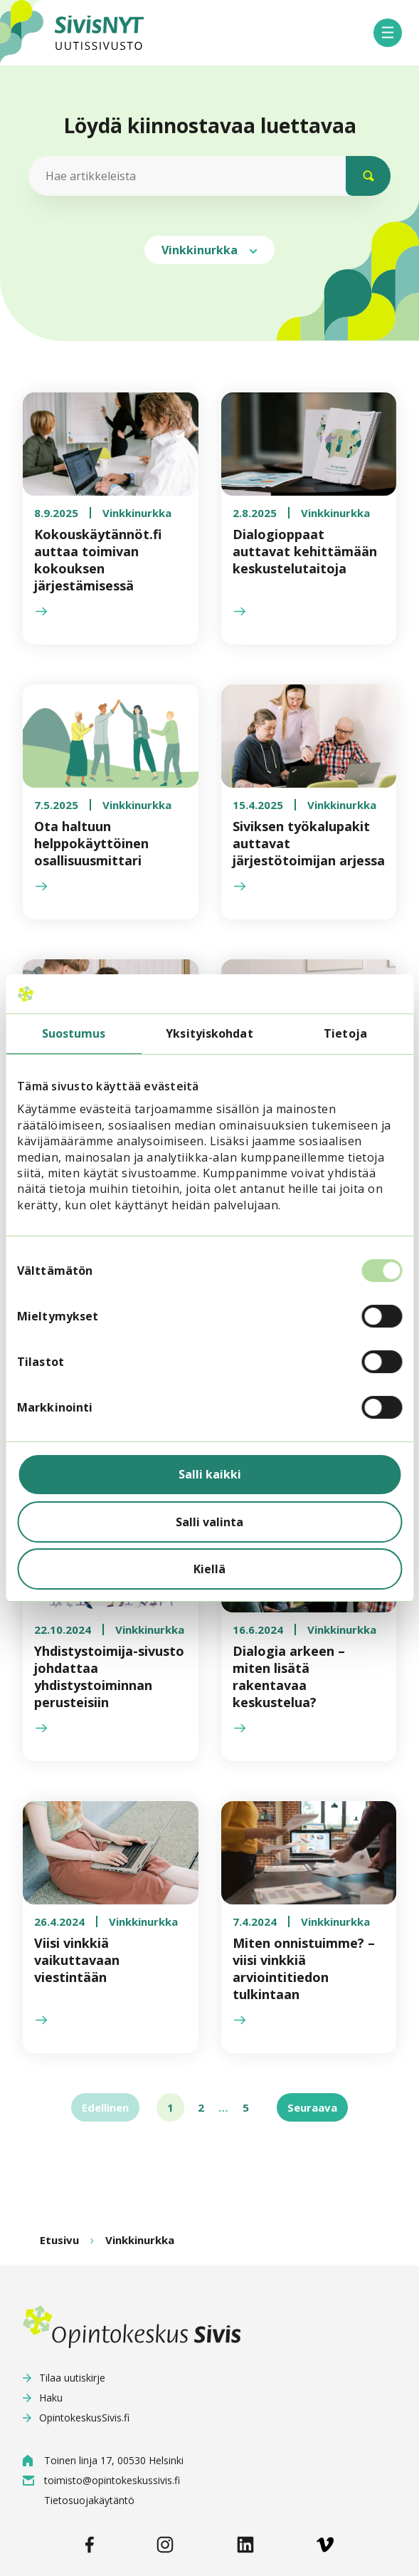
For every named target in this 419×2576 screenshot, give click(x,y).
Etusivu (59, 2240)
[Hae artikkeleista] (207, 176)
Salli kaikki (210, 1474)
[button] (387, 33)
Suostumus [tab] (74, 1034)
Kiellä (209, 1569)
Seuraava (312, 2107)
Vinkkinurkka (209, 250)
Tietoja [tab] (345, 1034)
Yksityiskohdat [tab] (209, 1034)
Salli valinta (209, 1522)
